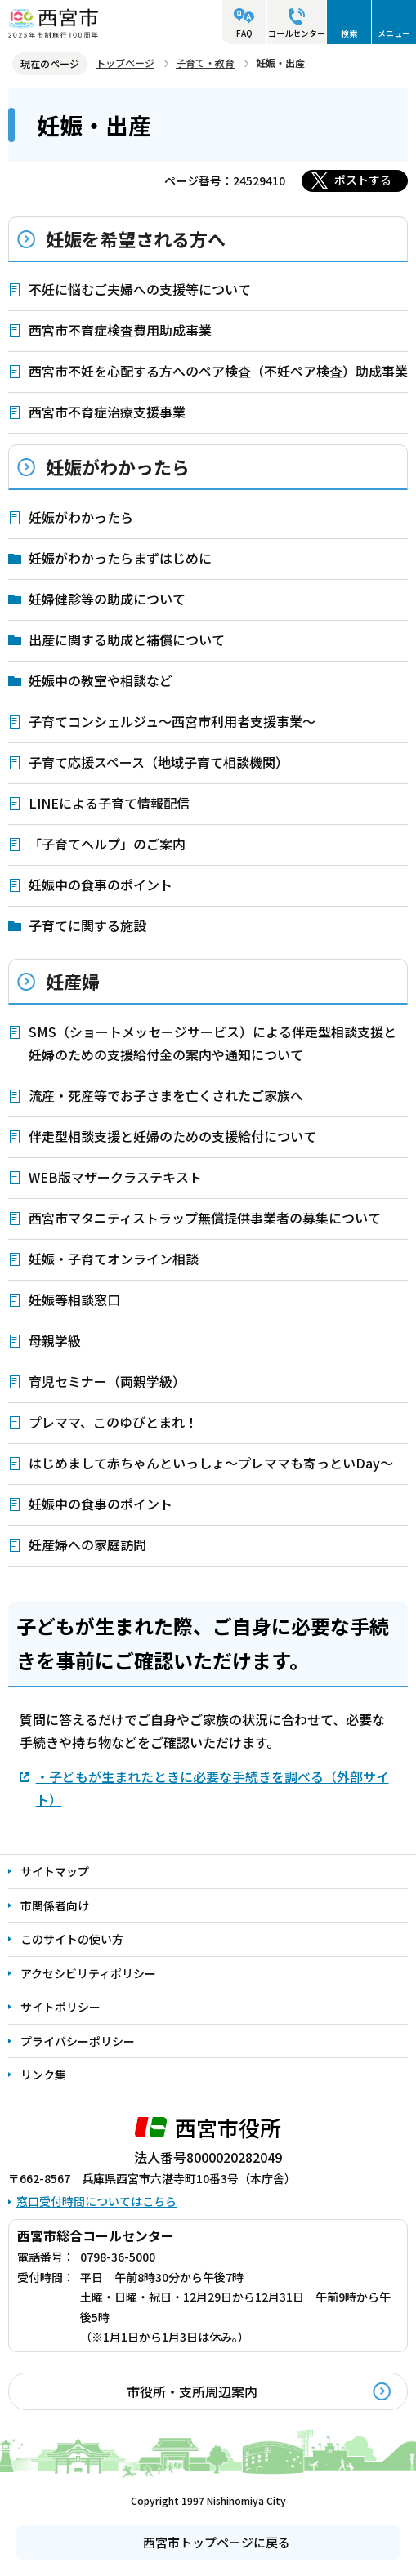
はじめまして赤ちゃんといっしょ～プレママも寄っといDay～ (211, 1463)
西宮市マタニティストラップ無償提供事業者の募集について (205, 1218)
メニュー (394, 33)
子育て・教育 (205, 62)
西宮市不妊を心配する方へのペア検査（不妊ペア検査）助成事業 (218, 371)
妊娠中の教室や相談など (100, 680)
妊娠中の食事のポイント (100, 884)
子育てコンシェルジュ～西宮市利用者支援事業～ (172, 721)
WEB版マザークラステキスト (115, 1177)
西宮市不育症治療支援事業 (107, 411)
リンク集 (43, 2074)
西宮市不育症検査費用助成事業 (120, 330)
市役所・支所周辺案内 (192, 2391)
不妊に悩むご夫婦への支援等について (140, 289)
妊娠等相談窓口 (74, 1299)
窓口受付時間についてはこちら (96, 2201)
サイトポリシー (60, 2007)
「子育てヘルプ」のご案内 (107, 843)
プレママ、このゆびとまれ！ (113, 1422)
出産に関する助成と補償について (127, 639)
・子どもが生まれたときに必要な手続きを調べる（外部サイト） (212, 1788)
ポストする (362, 180)
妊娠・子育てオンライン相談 (114, 1258)
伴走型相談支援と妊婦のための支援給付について (172, 1136)
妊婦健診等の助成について (107, 598)
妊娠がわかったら (118, 466)
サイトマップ (54, 1871)
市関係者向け (54, 1905)
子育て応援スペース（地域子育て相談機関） (159, 762)
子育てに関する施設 (87, 925)
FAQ (244, 33)
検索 (349, 33)
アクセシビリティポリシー (88, 1973)
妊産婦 (73, 981)
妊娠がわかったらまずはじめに (120, 558)
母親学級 (55, 1340)
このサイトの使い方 (71, 1939)
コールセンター (296, 33)
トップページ (125, 62)
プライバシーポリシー (77, 2041)
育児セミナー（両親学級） (107, 1381)
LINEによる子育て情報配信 (109, 803)
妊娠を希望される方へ (136, 238)
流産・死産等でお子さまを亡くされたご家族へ (166, 1095)
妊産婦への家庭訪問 (87, 1544)
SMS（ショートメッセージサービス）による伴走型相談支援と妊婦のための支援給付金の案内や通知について (212, 1043)
